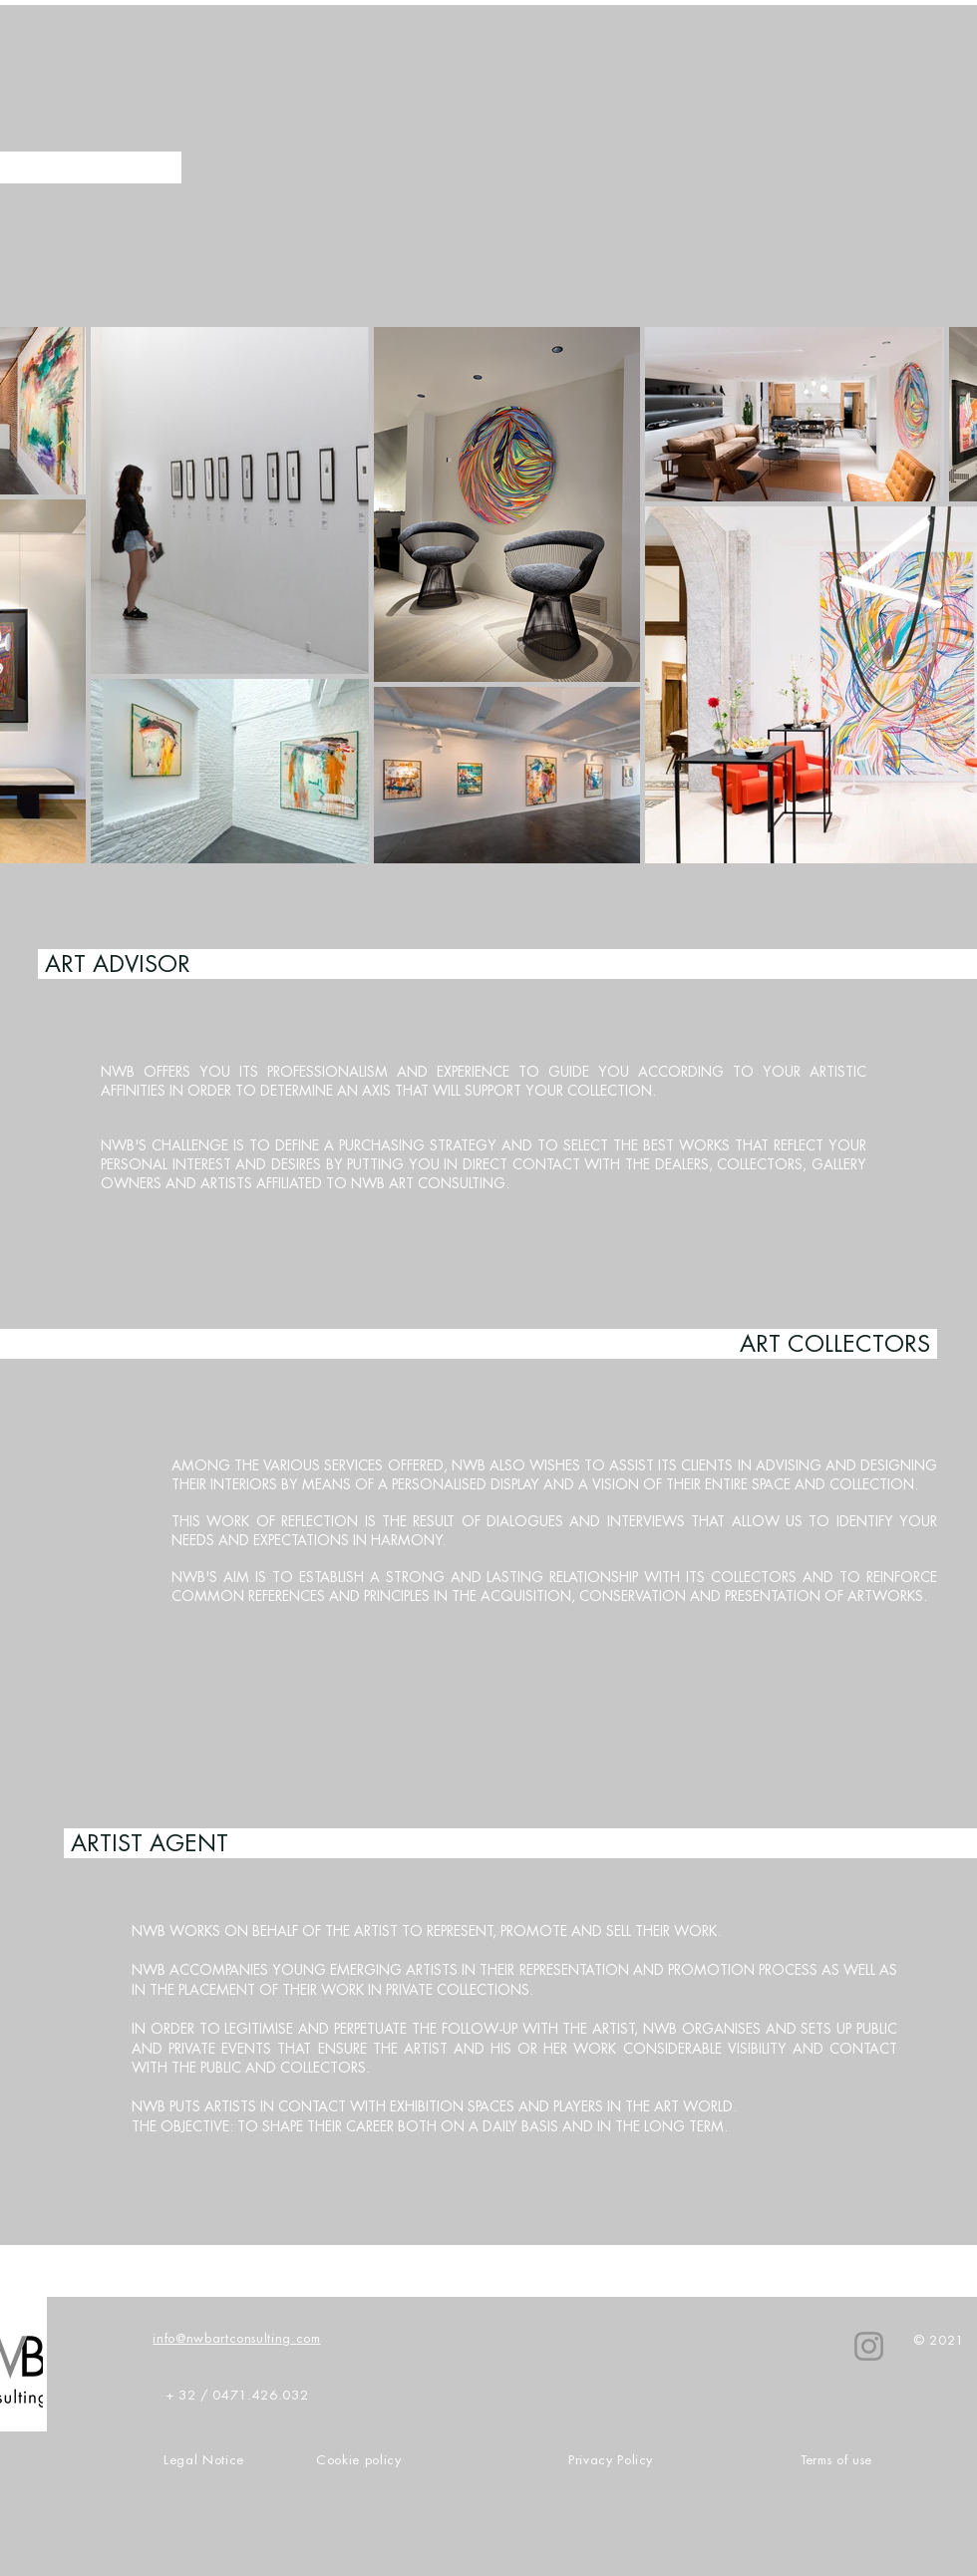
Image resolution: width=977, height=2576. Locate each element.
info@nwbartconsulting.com (236, 2338)
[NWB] (868, 2346)
